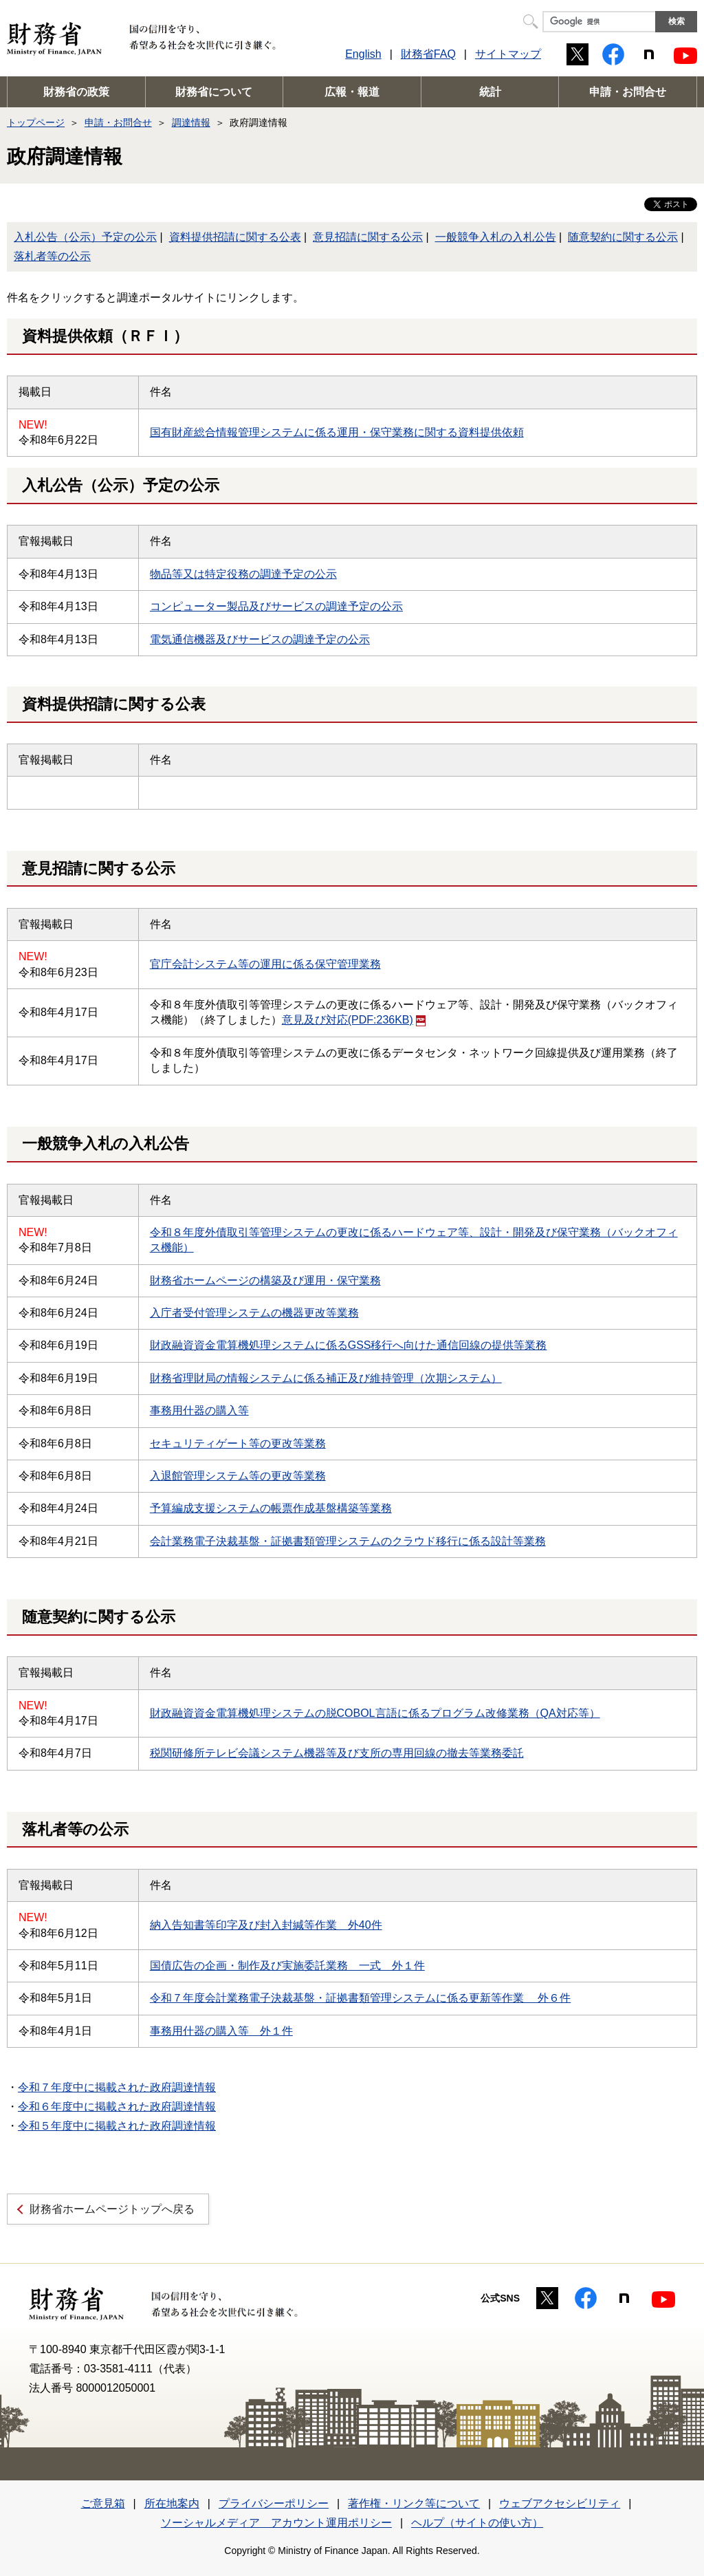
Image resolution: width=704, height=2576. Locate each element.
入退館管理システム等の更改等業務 (238, 1476)
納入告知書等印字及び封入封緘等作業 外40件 (266, 1925)
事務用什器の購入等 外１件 (221, 2031)
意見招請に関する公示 (368, 237)
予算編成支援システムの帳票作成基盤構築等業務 (271, 1508)
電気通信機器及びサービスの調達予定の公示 (260, 639)
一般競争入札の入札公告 (495, 237)
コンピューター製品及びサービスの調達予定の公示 (276, 606)
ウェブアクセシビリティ (559, 2503)
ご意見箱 (103, 2503)
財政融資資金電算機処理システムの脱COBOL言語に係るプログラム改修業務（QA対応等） (375, 1713)
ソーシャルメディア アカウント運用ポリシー (276, 2523)
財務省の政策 (76, 92)
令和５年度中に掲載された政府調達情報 (117, 2126)
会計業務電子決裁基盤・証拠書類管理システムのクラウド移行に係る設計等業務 (348, 1541)
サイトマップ (508, 54)
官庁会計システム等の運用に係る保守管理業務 (265, 964)
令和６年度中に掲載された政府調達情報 (117, 2106)
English (363, 54)
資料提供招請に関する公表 (235, 237)
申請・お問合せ (627, 92)
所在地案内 (171, 2503)
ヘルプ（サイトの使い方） (477, 2523)
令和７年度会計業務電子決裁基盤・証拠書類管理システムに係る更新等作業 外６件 (360, 1998)
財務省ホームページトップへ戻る (112, 2209)
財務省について (213, 92)
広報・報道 (352, 92)
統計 (490, 92)
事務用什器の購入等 (199, 1410)
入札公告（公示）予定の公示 (85, 237)
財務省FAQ (428, 54)
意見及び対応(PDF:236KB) (354, 1020)
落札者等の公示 (52, 256)
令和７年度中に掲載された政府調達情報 (117, 2087)
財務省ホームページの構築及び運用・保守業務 (265, 1280)
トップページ (36, 122)
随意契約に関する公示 (623, 237)
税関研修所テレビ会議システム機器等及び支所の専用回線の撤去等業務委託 (337, 1753)
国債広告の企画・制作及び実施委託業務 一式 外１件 (287, 1965)
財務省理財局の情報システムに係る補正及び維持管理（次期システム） (326, 1378)
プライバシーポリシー (274, 2503)
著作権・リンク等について (414, 2503)
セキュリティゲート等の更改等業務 (238, 1443)
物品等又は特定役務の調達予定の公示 (243, 574)
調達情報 (191, 122)
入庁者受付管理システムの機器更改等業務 (254, 1313)
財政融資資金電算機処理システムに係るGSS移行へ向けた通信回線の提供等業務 (348, 1345)
